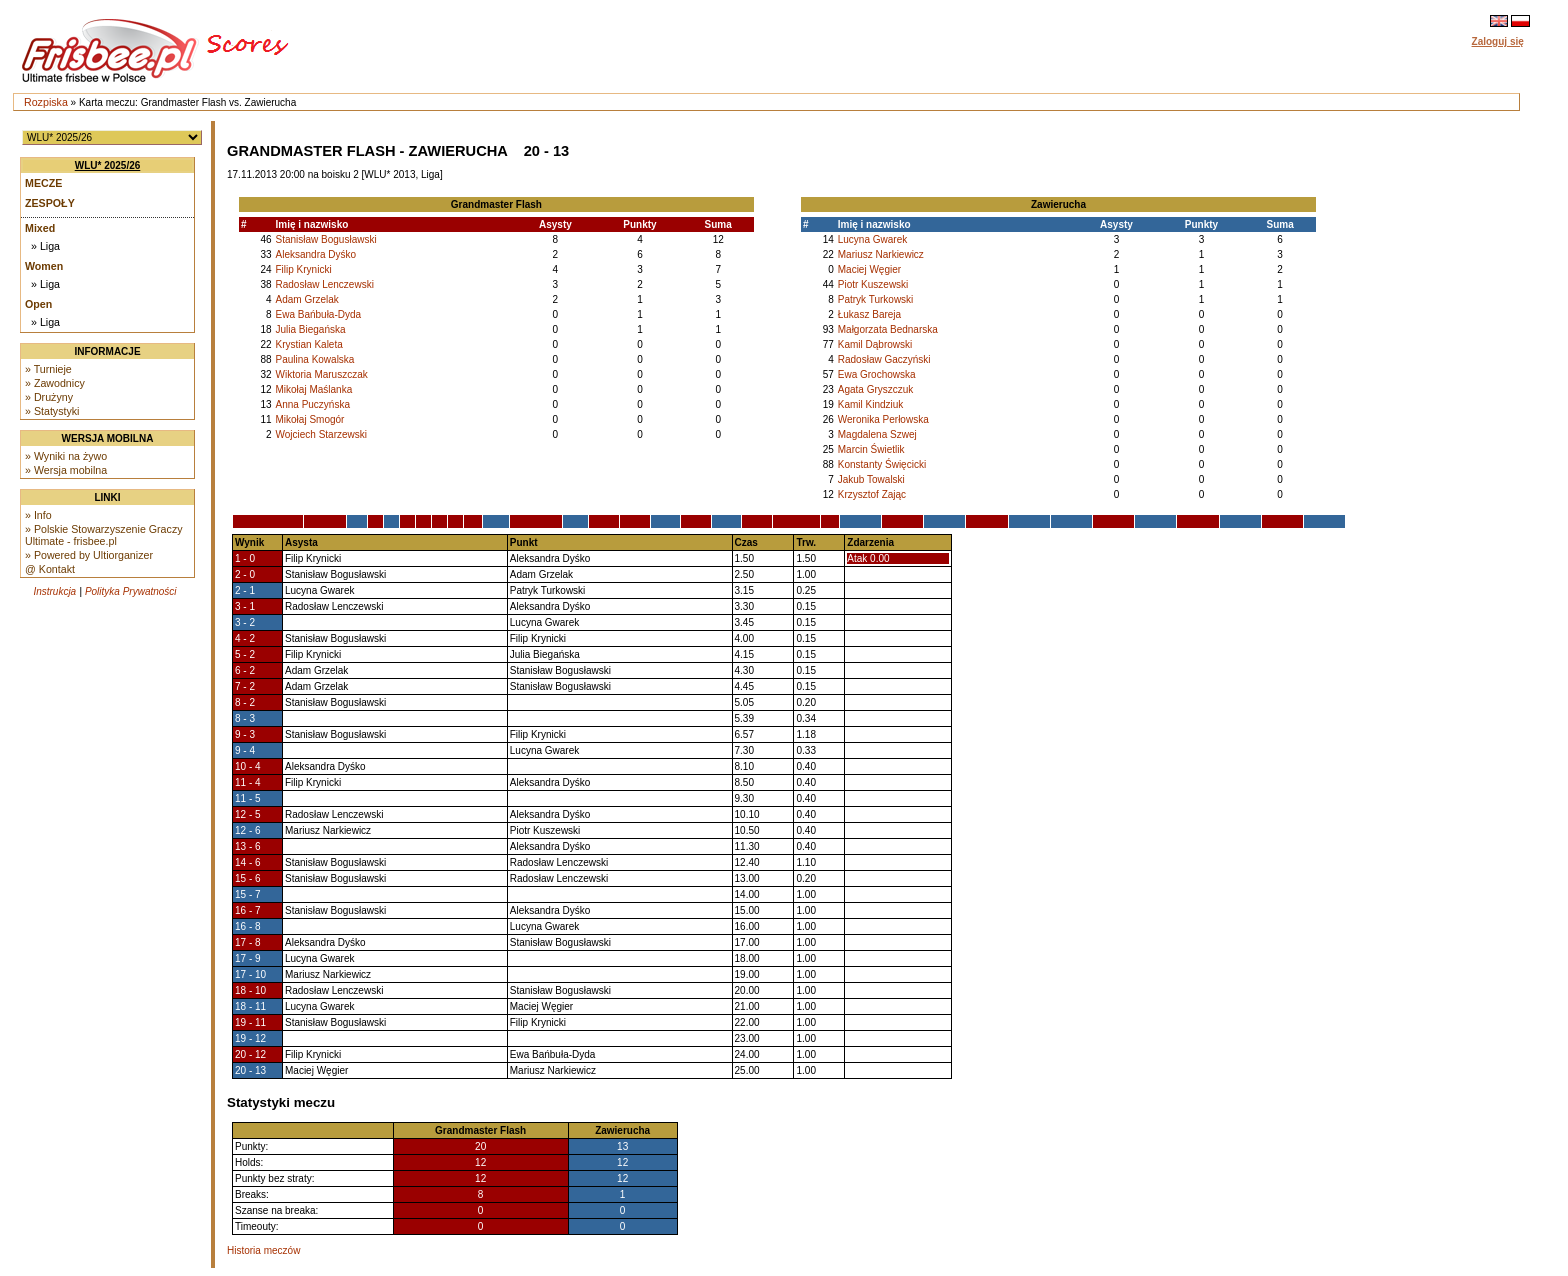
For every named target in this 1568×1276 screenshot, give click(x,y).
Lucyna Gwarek (872, 239)
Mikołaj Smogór (310, 419)
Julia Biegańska (311, 329)
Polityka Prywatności (131, 591)
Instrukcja (54, 591)
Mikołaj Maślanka (314, 389)
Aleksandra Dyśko (316, 254)
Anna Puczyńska (313, 404)
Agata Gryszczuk (876, 389)
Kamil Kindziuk (871, 404)
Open (38, 304)
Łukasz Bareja (869, 314)
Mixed (40, 228)
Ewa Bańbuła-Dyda (319, 314)
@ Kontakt (50, 569)
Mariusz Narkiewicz (881, 254)
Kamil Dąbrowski (875, 344)
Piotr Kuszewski (873, 284)
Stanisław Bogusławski (326, 239)
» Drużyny (49, 397)
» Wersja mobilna (66, 470)
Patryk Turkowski (876, 299)
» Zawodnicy (55, 383)
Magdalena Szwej (877, 434)
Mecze (43, 183)
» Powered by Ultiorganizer (89, 555)
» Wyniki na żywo (66, 456)
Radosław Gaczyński (884, 359)
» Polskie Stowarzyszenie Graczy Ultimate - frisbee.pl (104, 535)
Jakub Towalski (871, 479)
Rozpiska (46, 102)
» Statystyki (52, 411)
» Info (38, 515)
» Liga (45, 246)
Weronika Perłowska (883, 419)
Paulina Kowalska (315, 359)
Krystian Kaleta (309, 344)
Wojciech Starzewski (322, 434)
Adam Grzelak (307, 299)
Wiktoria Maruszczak (322, 374)
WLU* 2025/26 (108, 165)
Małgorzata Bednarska (888, 329)
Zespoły (50, 203)
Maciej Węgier (869, 269)
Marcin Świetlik (871, 449)
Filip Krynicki (304, 269)
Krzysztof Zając (872, 494)
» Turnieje (48, 369)
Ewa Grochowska (877, 374)
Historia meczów (263, 1250)
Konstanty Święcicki (882, 464)
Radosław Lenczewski (325, 284)
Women (44, 266)
